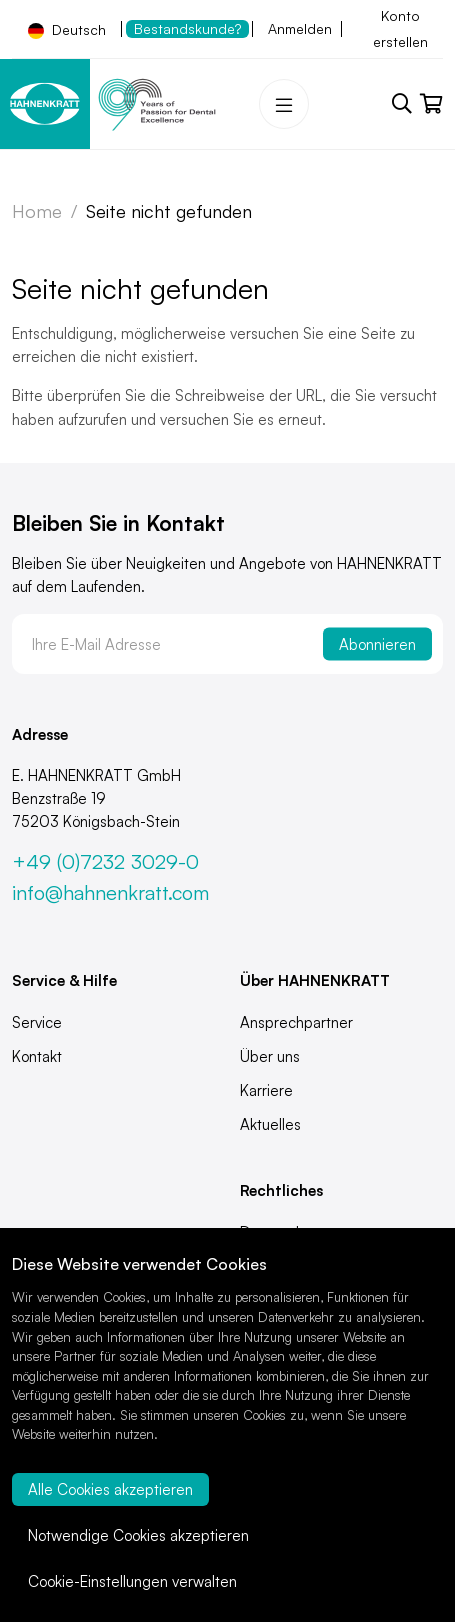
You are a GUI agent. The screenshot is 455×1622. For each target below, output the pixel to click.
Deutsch (67, 30)
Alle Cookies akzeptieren (110, 1489)
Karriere (266, 1090)
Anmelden (300, 28)
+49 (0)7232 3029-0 (105, 861)
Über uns (270, 1056)
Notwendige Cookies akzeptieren (138, 1535)
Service (37, 1022)
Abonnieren (377, 644)
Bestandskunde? (187, 28)
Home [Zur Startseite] (37, 211)
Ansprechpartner (296, 1022)
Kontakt (37, 1056)
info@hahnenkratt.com (110, 892)
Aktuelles (270, 1124)
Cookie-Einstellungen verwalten (132, 1581)
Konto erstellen (400, 28)
